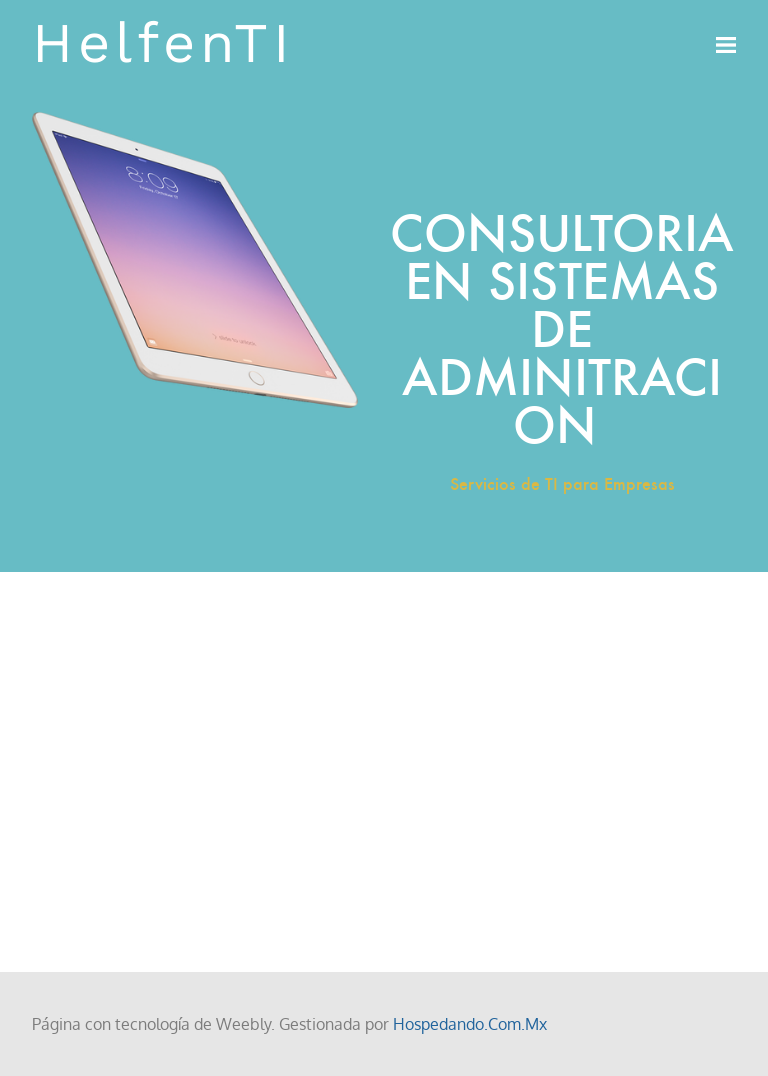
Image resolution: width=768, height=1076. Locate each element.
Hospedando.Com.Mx (470, 1024)
